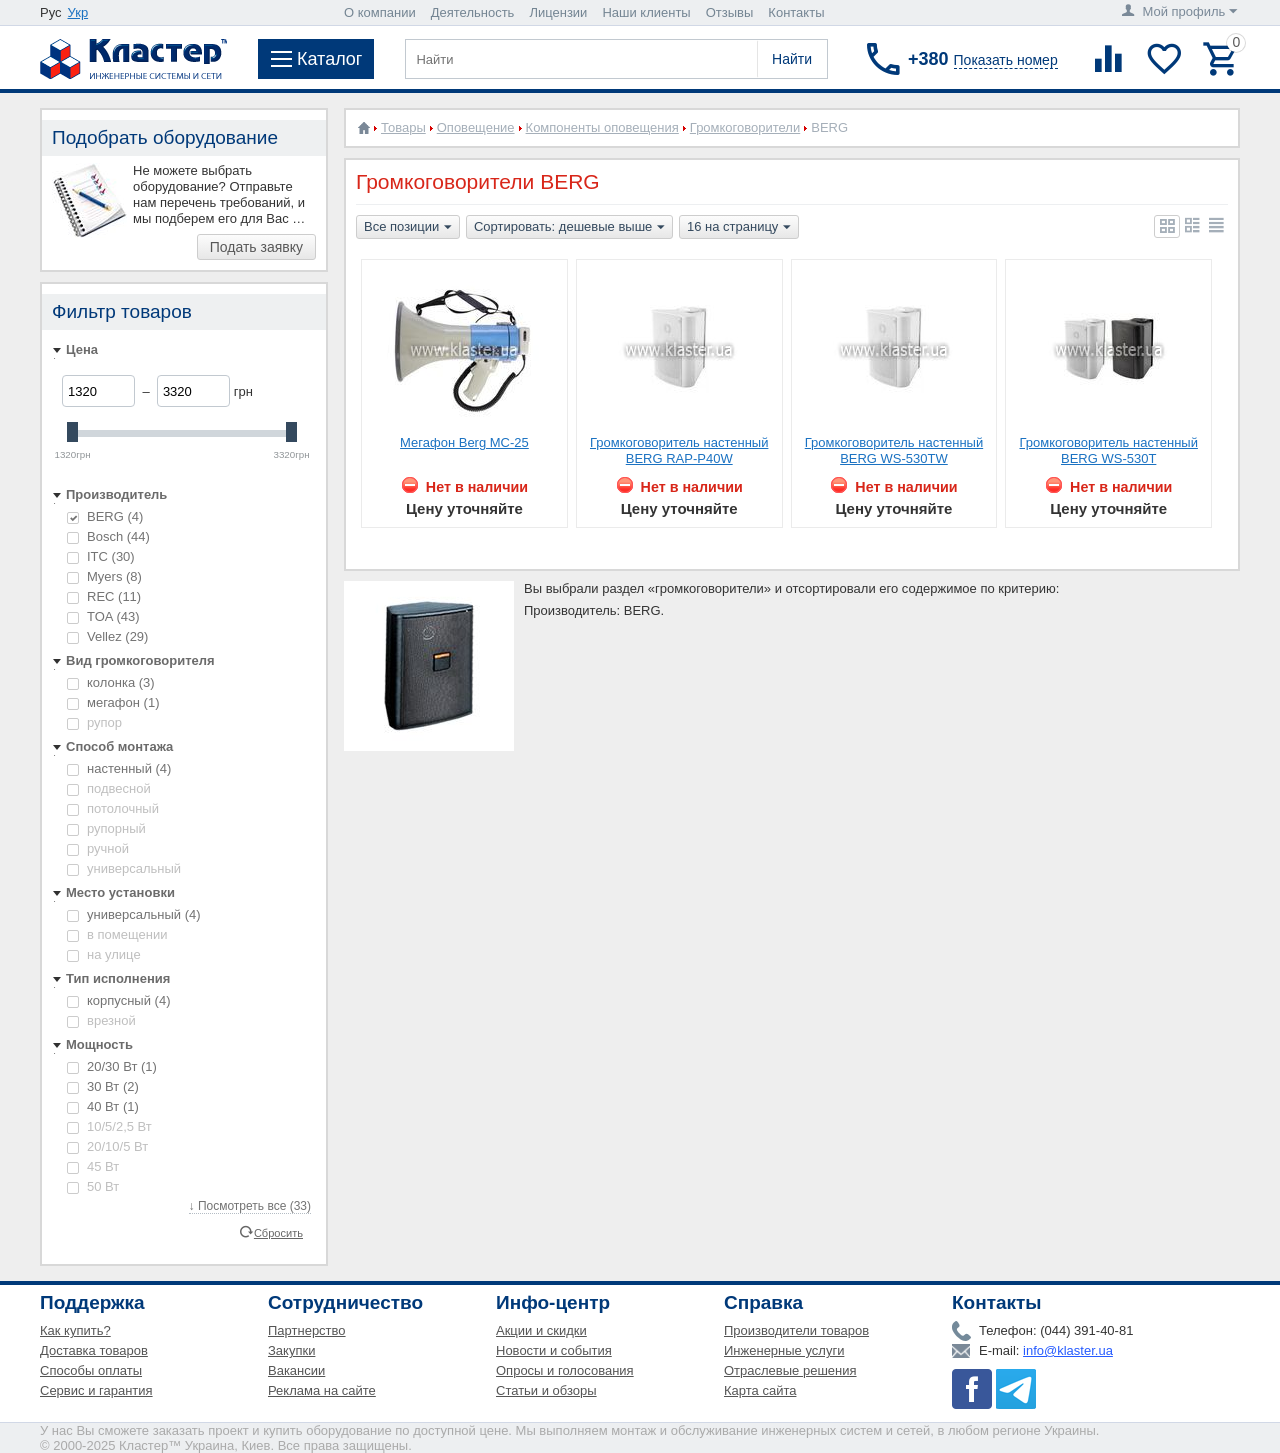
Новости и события (554, 1350)
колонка (111, 682)
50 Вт (93, 1186)
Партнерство (307, 1330)
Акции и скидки (541, 1330)
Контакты (796, 12)
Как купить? (75, 1330)
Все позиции (408, 228)
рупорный (106, 828)
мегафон (113, 702)
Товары (403, 127)
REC (104, 596)
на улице (104, 954)
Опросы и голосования (565, 1370)
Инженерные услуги (784, 1350)
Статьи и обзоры (546, 1390)
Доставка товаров (94, 1350)
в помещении (117, 934)
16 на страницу (739, 228)
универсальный (124, 868)
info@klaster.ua (1068, 1350)
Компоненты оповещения (602, 127)
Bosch (108, 536)
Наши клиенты (646, 12)
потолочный (113, 808)
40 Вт (103, 1106)
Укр (78, 12)
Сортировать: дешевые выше (569, 228)
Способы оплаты (91, 1370)
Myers (104, 576)
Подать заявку (256, 247)
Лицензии (558, 12)
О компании (380, 12)
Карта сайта (760, 1390)
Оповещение (476, 127)
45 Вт (93, 1166)
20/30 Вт (112, 1066)
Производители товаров (796, 1330)
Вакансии (296, 1370)
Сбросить (278, 1232)
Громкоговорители (745, 127)
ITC (101, 556)
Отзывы (730, 12)
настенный (119, 768)
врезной (101, 1020)
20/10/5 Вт (107, 1146)
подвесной (109, 788)
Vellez (107, 636)
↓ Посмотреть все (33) (250, 1206)
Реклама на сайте (322, 1390)
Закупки (291, 1350)
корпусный (118, 1000)
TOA (103, 616)
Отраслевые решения (790, 1370)
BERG (105, 516)
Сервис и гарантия (96, 1390)
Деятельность (473, 12)
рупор (94, 722)
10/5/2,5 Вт (109, 1126)
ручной (98, 848)
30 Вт (103, 1086)
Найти (792, 59)
